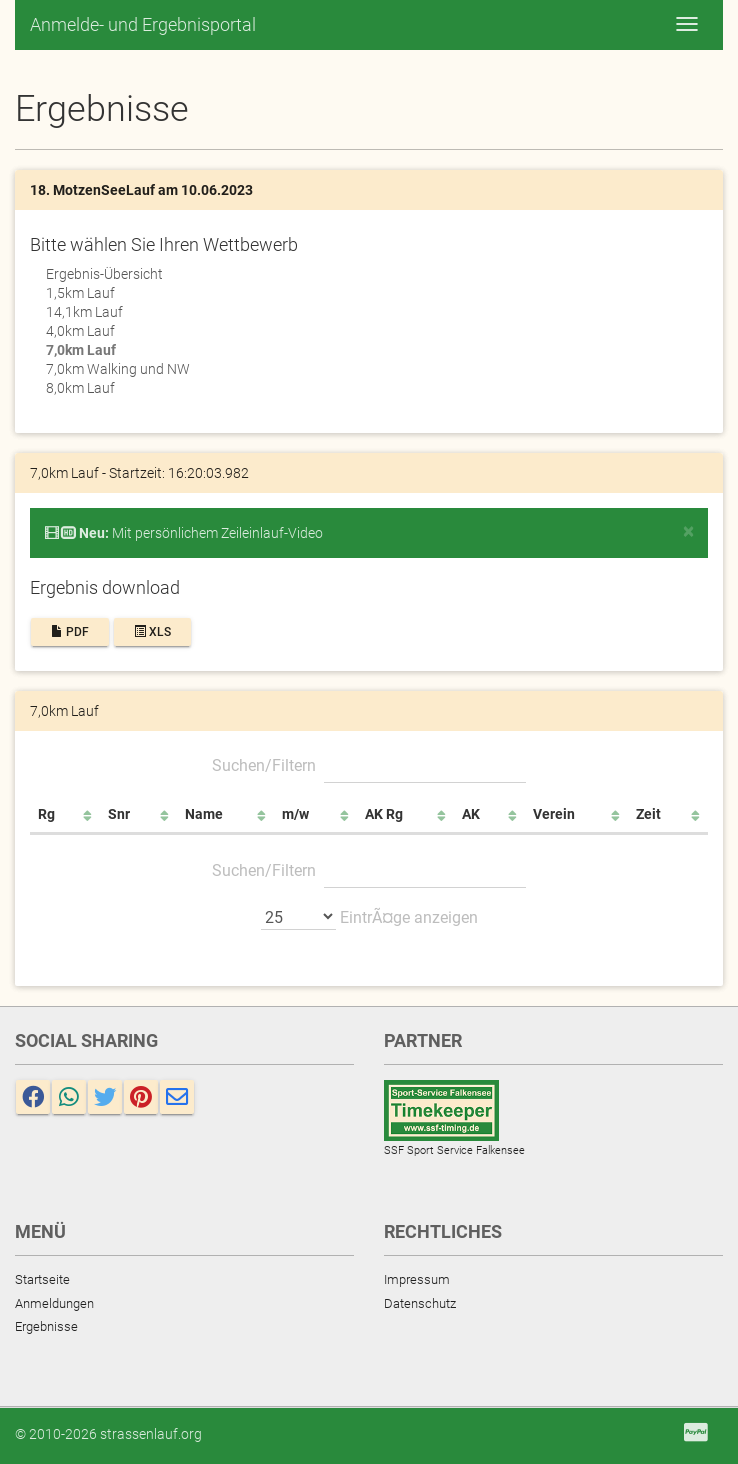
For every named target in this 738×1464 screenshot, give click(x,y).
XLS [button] (152, 632)
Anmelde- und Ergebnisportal (143, 24)
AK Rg (384, 814)
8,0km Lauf (80, 388)
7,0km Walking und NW (118, 369)
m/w (295, 814)
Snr (119, 814)
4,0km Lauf (80, 331)
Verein (554, 814)
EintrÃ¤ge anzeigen (369, 916)
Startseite (42, 1279)
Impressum (417, 1279)
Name (204, 814)
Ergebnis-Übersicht (104, 274)
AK (471, 814)
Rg (46, 814)
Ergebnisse (46, 1326)
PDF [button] (70, 632)
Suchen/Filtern (369, 765)
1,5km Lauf (80, 293)
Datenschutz (420, 1303)
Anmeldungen (54, 1303)
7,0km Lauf (81, 350)
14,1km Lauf (84, 312)
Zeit (648, 814)
